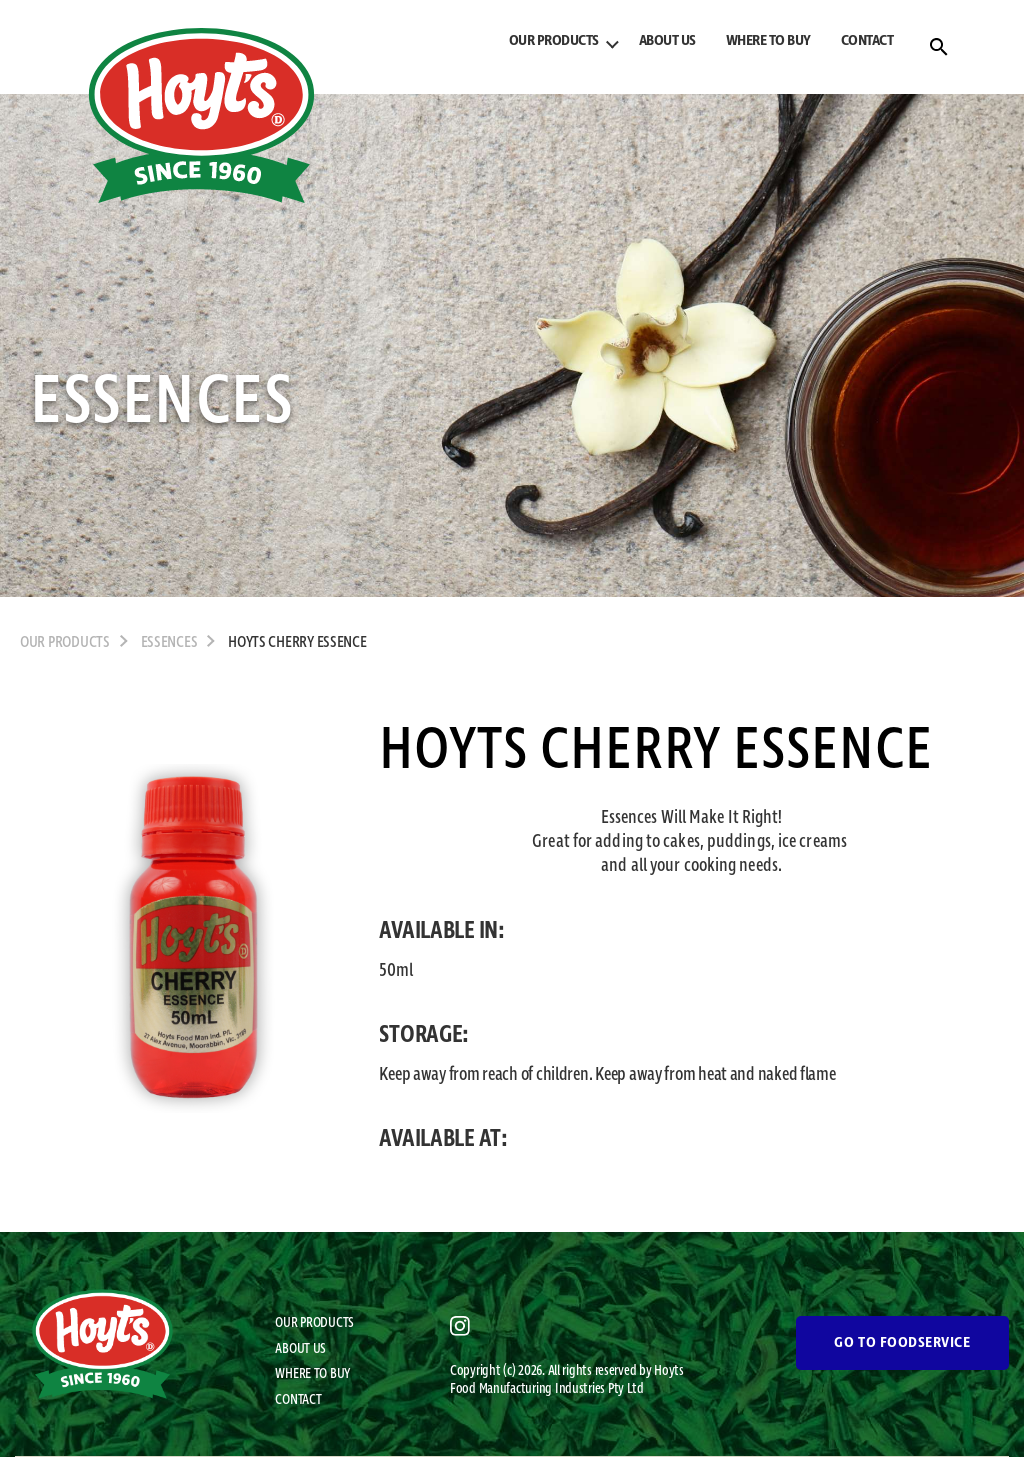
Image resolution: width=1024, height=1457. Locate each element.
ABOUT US (667, 41)
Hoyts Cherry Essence (297, 643)
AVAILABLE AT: (443, 1139)
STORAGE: (424, 1035)
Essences (169, 643)
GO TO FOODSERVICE (902, 1343)
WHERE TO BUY (768, 41)
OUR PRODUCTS (554, 41)
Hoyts (669, 1371)
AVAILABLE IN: (442, 931)
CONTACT (867, 41)
